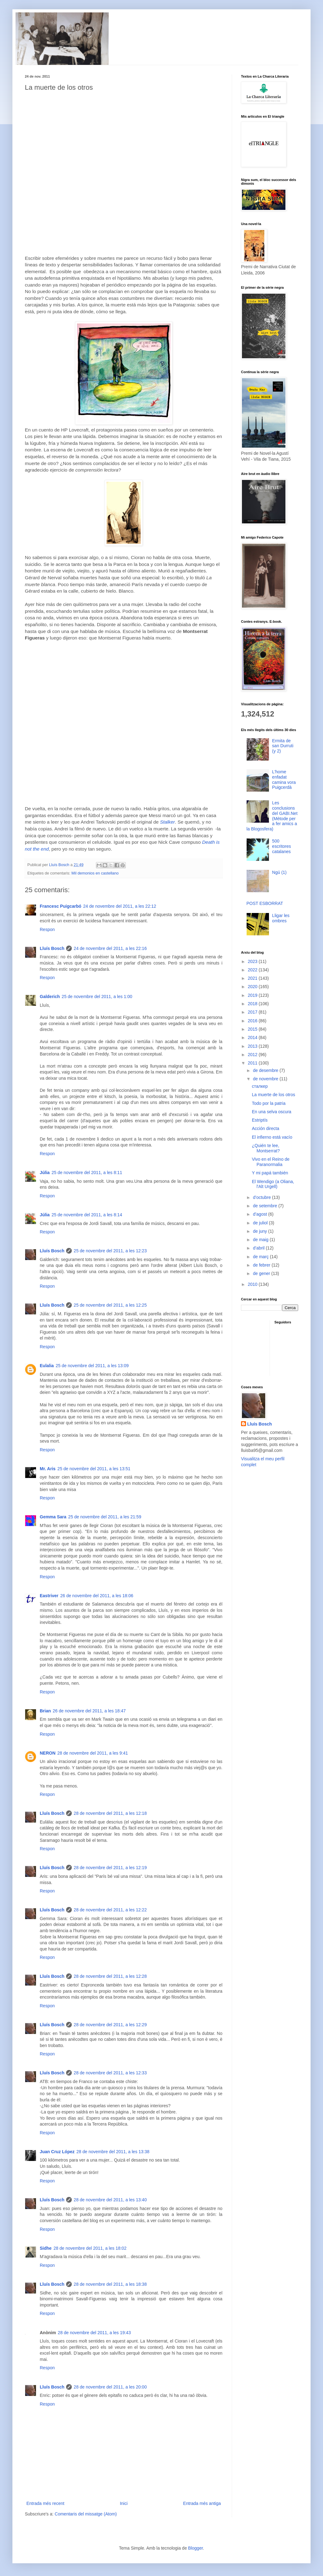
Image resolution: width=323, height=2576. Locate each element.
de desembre (266, 1070)
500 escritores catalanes (281, 846)
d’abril (259, 1247)
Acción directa (265, 1128)
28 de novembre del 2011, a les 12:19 (110, 1867)
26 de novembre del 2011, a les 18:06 (96, 1595)
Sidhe (46, 2248)
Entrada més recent (45, 2503)
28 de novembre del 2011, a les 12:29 (110, 2024)
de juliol (261, 1222)
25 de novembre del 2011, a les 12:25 (110, 1305)
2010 (253, 1284)
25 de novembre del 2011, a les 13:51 (93, 1468)
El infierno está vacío (272, 1137)
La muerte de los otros (273, 1094)
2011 (253, 1062)
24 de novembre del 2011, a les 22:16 (110, 948)
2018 (253, 1003)
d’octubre (262, 1197)
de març (261, 1256)
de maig (261, 1239)
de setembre (265, 1205)
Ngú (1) (279, 872)
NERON (48, 1753)
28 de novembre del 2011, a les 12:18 (110, 1813)
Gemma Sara (53, 1516)
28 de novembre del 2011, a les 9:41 (92, 1753)
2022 (253, 969)
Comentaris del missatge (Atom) (86, 2513)
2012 (253, 1054)
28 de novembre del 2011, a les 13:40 (110, 2199)
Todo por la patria (268, 1103)
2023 (253, 961)
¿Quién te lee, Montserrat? (266, 1148)
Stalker (167, 822)
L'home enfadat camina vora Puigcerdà (284, 779)
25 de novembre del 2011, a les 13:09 (92, 1365)
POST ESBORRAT (265, 903)
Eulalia (47, 1365)
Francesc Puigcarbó (60, 906)
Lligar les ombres (280, 918)
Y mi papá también (270, 1172)
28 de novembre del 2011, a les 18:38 (110, 2284)
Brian (45, 1710)
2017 (253, 1012)
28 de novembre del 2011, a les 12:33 (110, 2072)
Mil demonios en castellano (95, 873)
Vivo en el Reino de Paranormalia (270, 1162)
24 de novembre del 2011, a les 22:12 (119, 906)
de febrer (262, 1265)
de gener (262, 1273)
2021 (253, 978)
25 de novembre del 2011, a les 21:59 (104, 1516)
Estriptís (260, 1120)
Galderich (50, 996)
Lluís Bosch (52, 948)
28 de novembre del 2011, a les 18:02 (89, 2248)
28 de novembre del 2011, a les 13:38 (112, 2151)
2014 (253, 1037)
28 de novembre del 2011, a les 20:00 (110, 2386)
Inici (124, 2503)
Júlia (45, 1172)
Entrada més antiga (202, 2503)
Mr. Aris (48, 1468)
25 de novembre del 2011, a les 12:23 (110, 1250)
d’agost (260, 1214)
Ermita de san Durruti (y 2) (282, 746)
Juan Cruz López (57, 2151)
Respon (47, 929)
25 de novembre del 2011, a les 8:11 (87, 1172)
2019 (253, 995)
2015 (253, 1029)
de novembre (266, 1078)
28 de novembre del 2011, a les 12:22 (110, 1909)
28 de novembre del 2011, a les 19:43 (94, 2332)
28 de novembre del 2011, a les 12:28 (110, 1976)
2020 (253, 986)
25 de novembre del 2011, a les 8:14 (87, 1214)
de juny (260, 1231)
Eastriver (49, 1595)
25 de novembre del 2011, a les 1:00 (97, 996)
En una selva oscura (271, 1111)
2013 (253, 1046)
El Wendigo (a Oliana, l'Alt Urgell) (273, 1184)
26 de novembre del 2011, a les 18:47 (89, 1710)
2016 (253, 1020)
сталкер (260, 1086)
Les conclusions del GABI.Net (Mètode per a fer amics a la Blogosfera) (272, 815)
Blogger (195, 2548)
